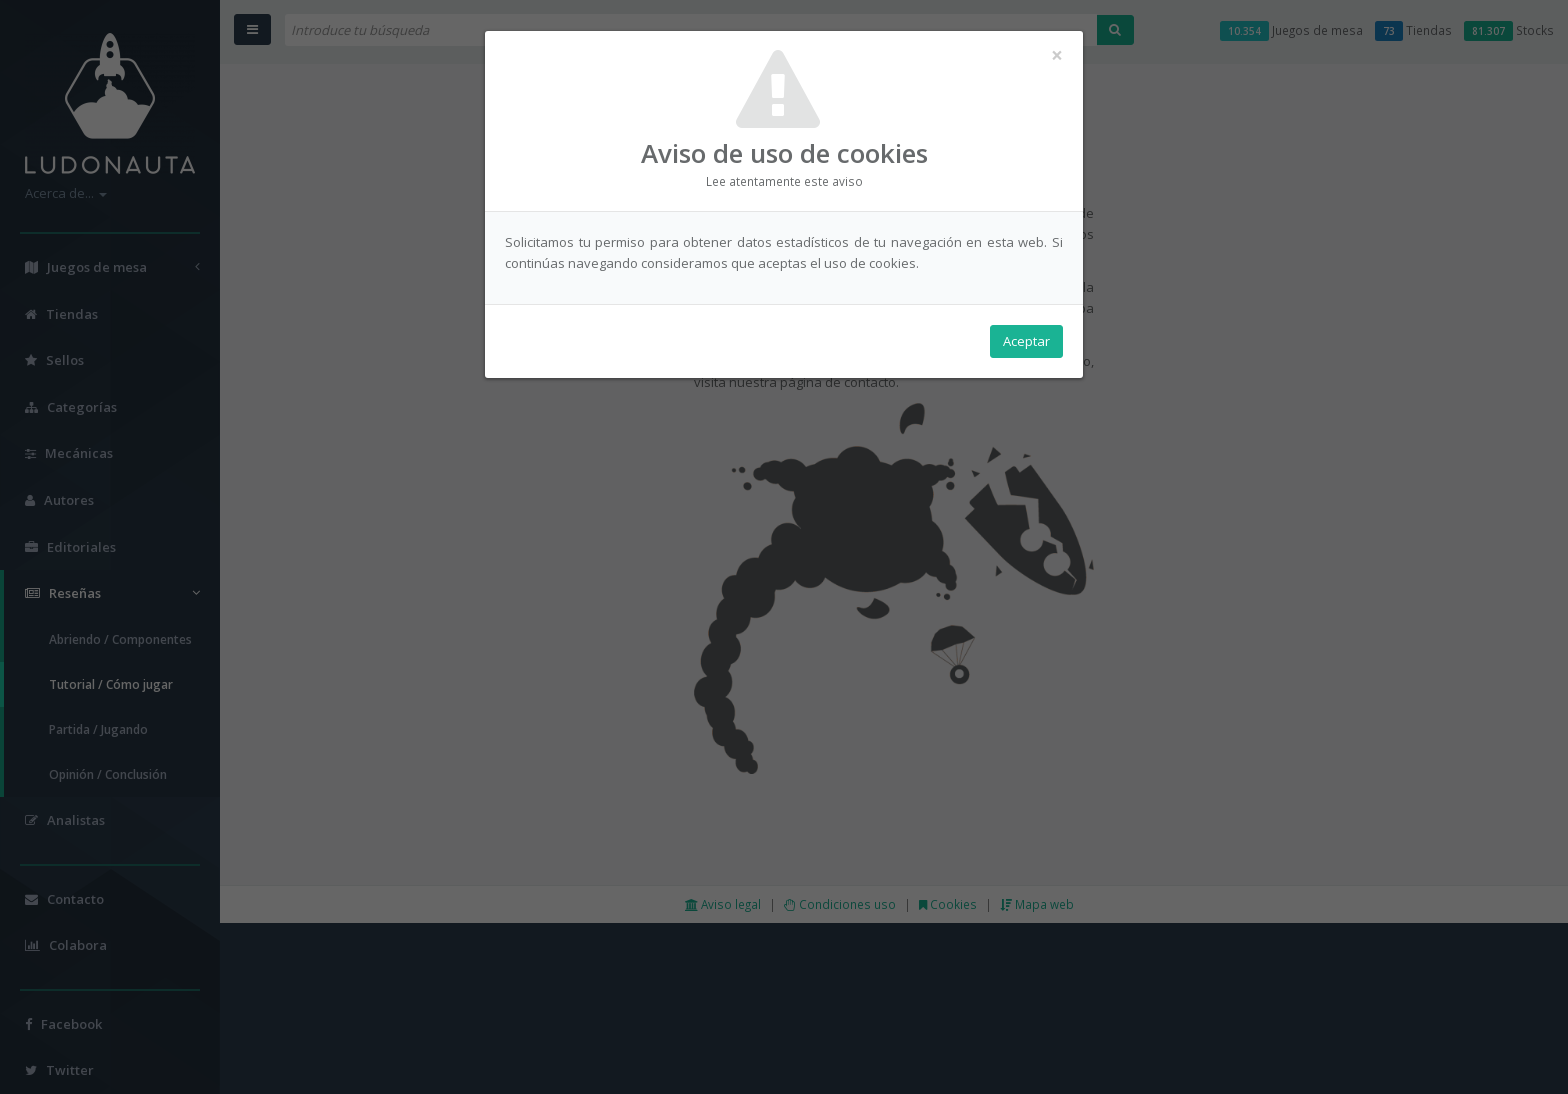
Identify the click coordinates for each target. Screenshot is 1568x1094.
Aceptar (1026, 341)
